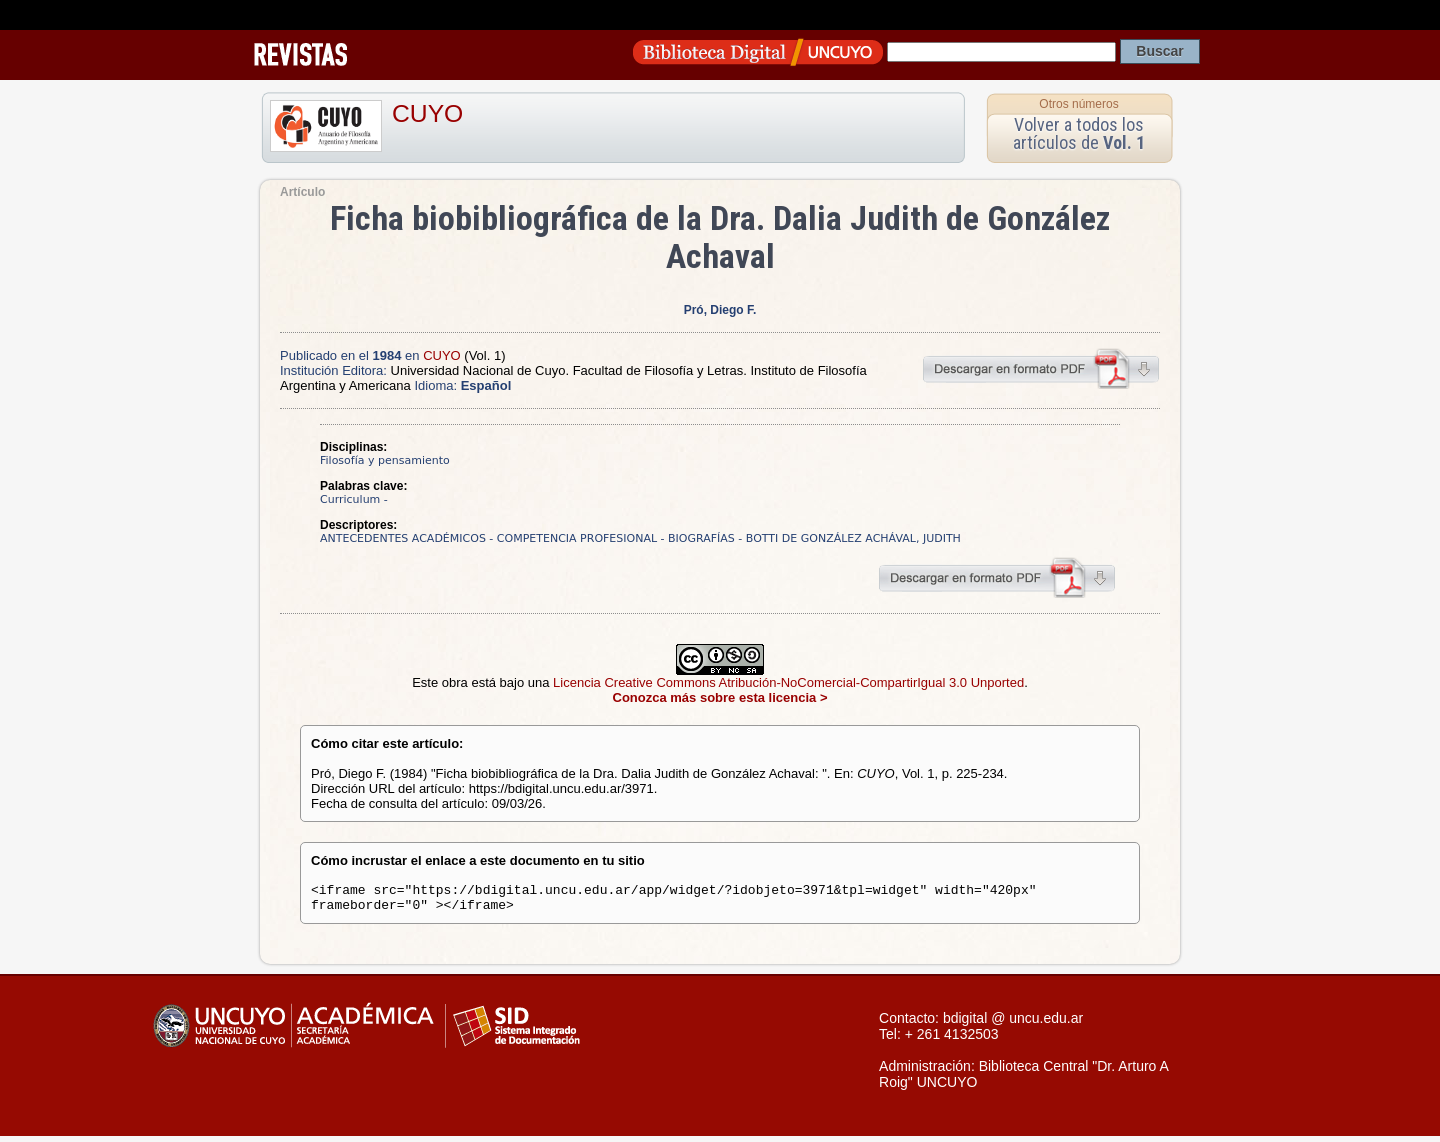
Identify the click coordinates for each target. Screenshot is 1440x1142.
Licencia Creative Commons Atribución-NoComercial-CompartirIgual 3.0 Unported (788, 682)
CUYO (427, 113)
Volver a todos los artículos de (1079, 133)
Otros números (1078, 104)
